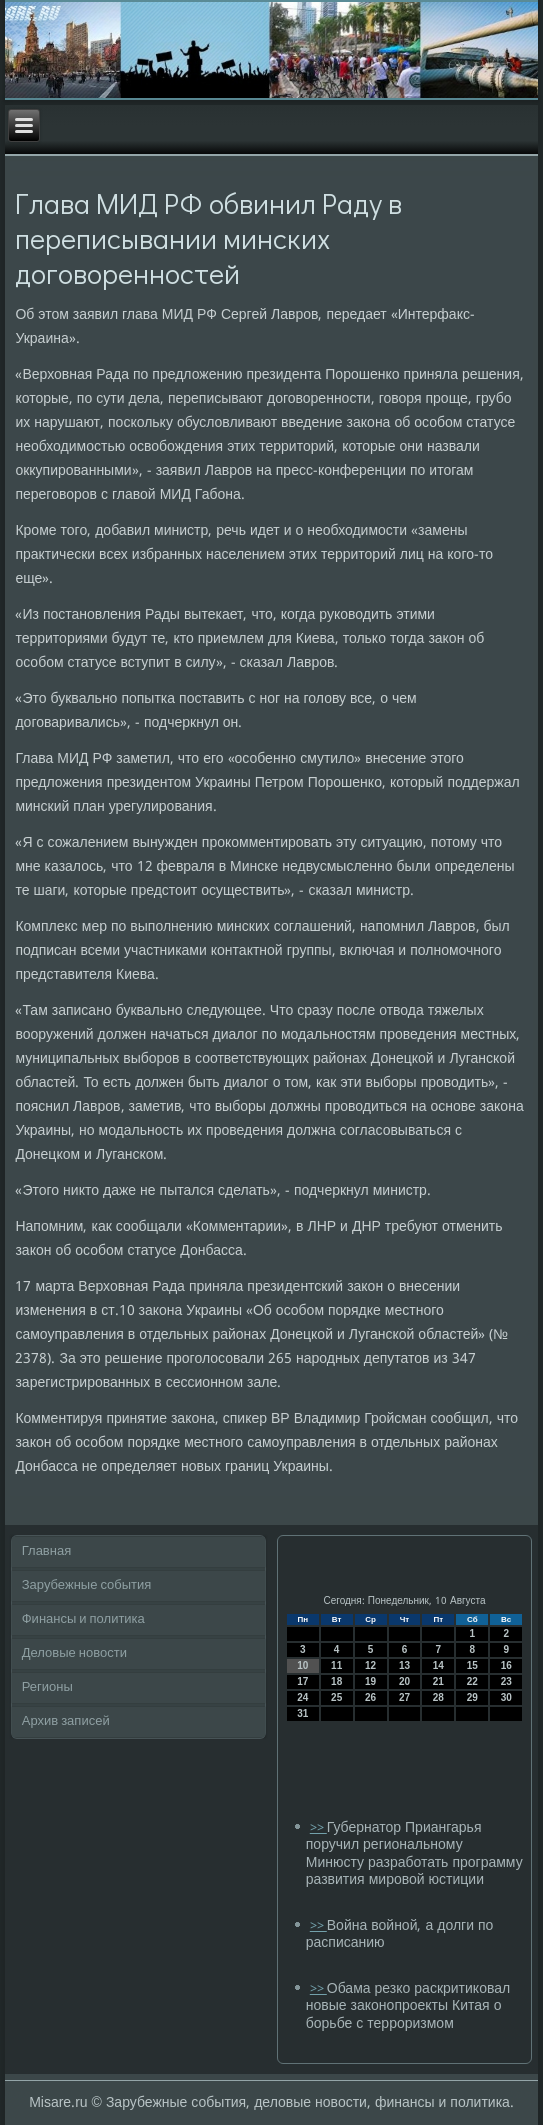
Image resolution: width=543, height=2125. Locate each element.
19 (370, 1681)
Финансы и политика (83, 1619)
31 (302, 1713)
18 (336, 1681)
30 (506, 1697)
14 (438, 1665)
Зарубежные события (87, 1585)
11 (336, 1665)
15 (472, 1665)
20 (404, 1681)
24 (302, 1697)
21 (438, 1681)
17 (302, 1681)
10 (302, 1665)
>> (318, 1828)
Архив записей (66, 1721)
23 (506, 1681)
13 (404, 1665)
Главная (46, 1551)
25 (336, 1697)
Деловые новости (74, 1653)
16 (506, 1665)
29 (472, 1697)
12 (370, 1665)
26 (370, 1697)
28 (438, 1697)
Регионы (47, 1687)
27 (404, 1697)
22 (472, 1681)
